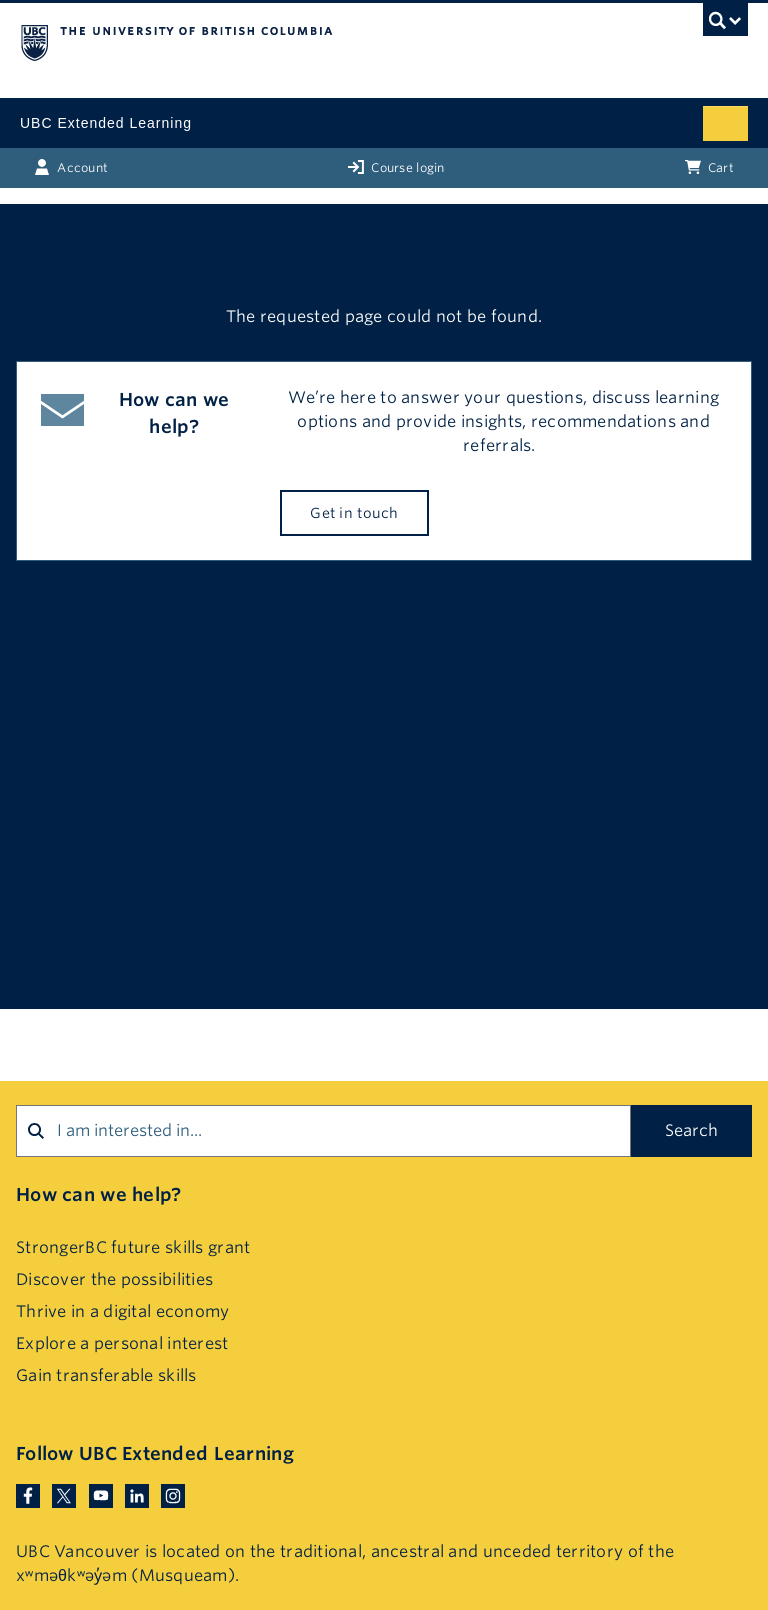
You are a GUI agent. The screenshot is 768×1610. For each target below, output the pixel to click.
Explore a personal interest (122, 1343)
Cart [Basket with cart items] (709, 167)
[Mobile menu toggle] (725, 123)
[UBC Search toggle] (725, 25)
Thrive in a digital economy (123, 1311)
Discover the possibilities (114, 1279)
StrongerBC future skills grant (133, 1247)
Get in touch (354, 513)
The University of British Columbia (275, 41)
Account (71, 167)
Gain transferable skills (106, 1375)
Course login (396, 167)
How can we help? (98, 1194)
